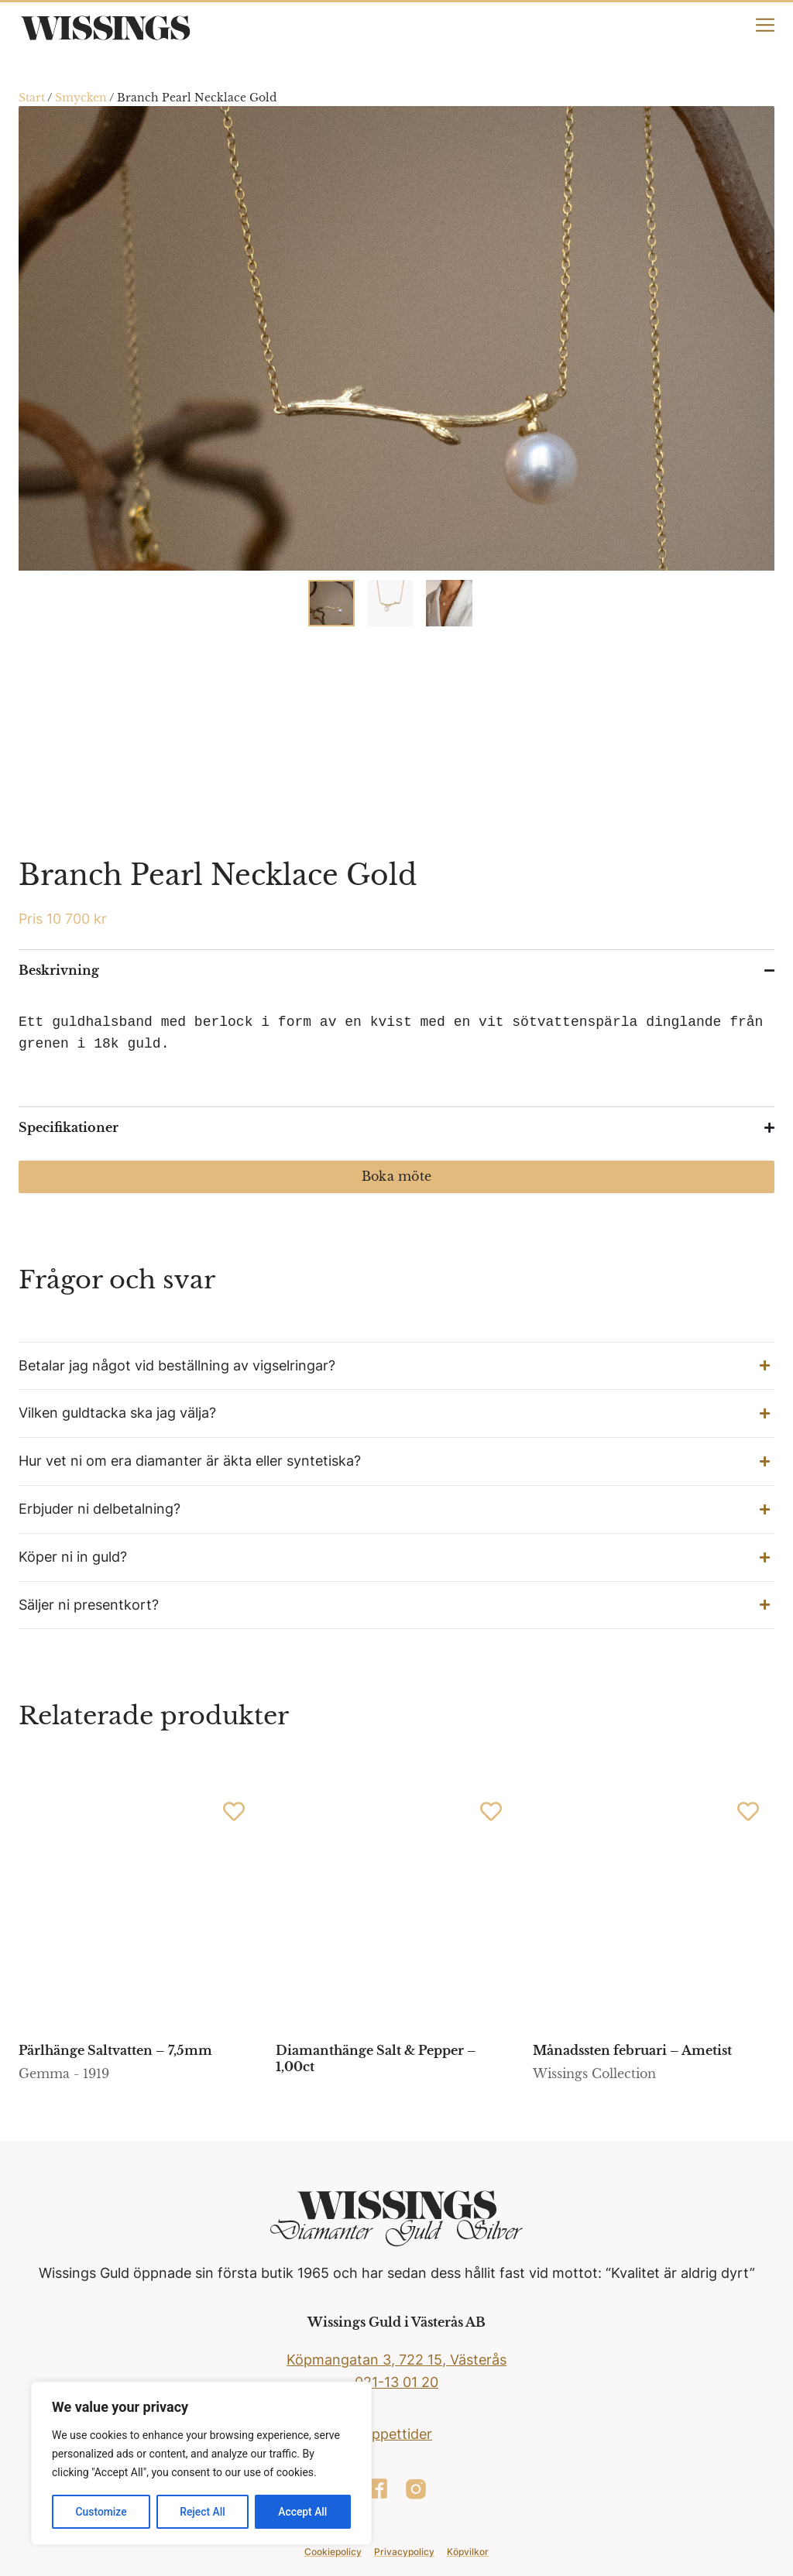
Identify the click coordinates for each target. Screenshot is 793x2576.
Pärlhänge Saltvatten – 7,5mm (115, 2050)
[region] (201, 2463)
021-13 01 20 (396, 2382)
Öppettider (396, 2434)
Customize (101, 2512)
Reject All (202, 2512)
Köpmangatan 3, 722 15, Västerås (396, 2359)
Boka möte (396, 1176)
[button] (396, 1366)
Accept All (303, 2512)
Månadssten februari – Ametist (632, 2050)
